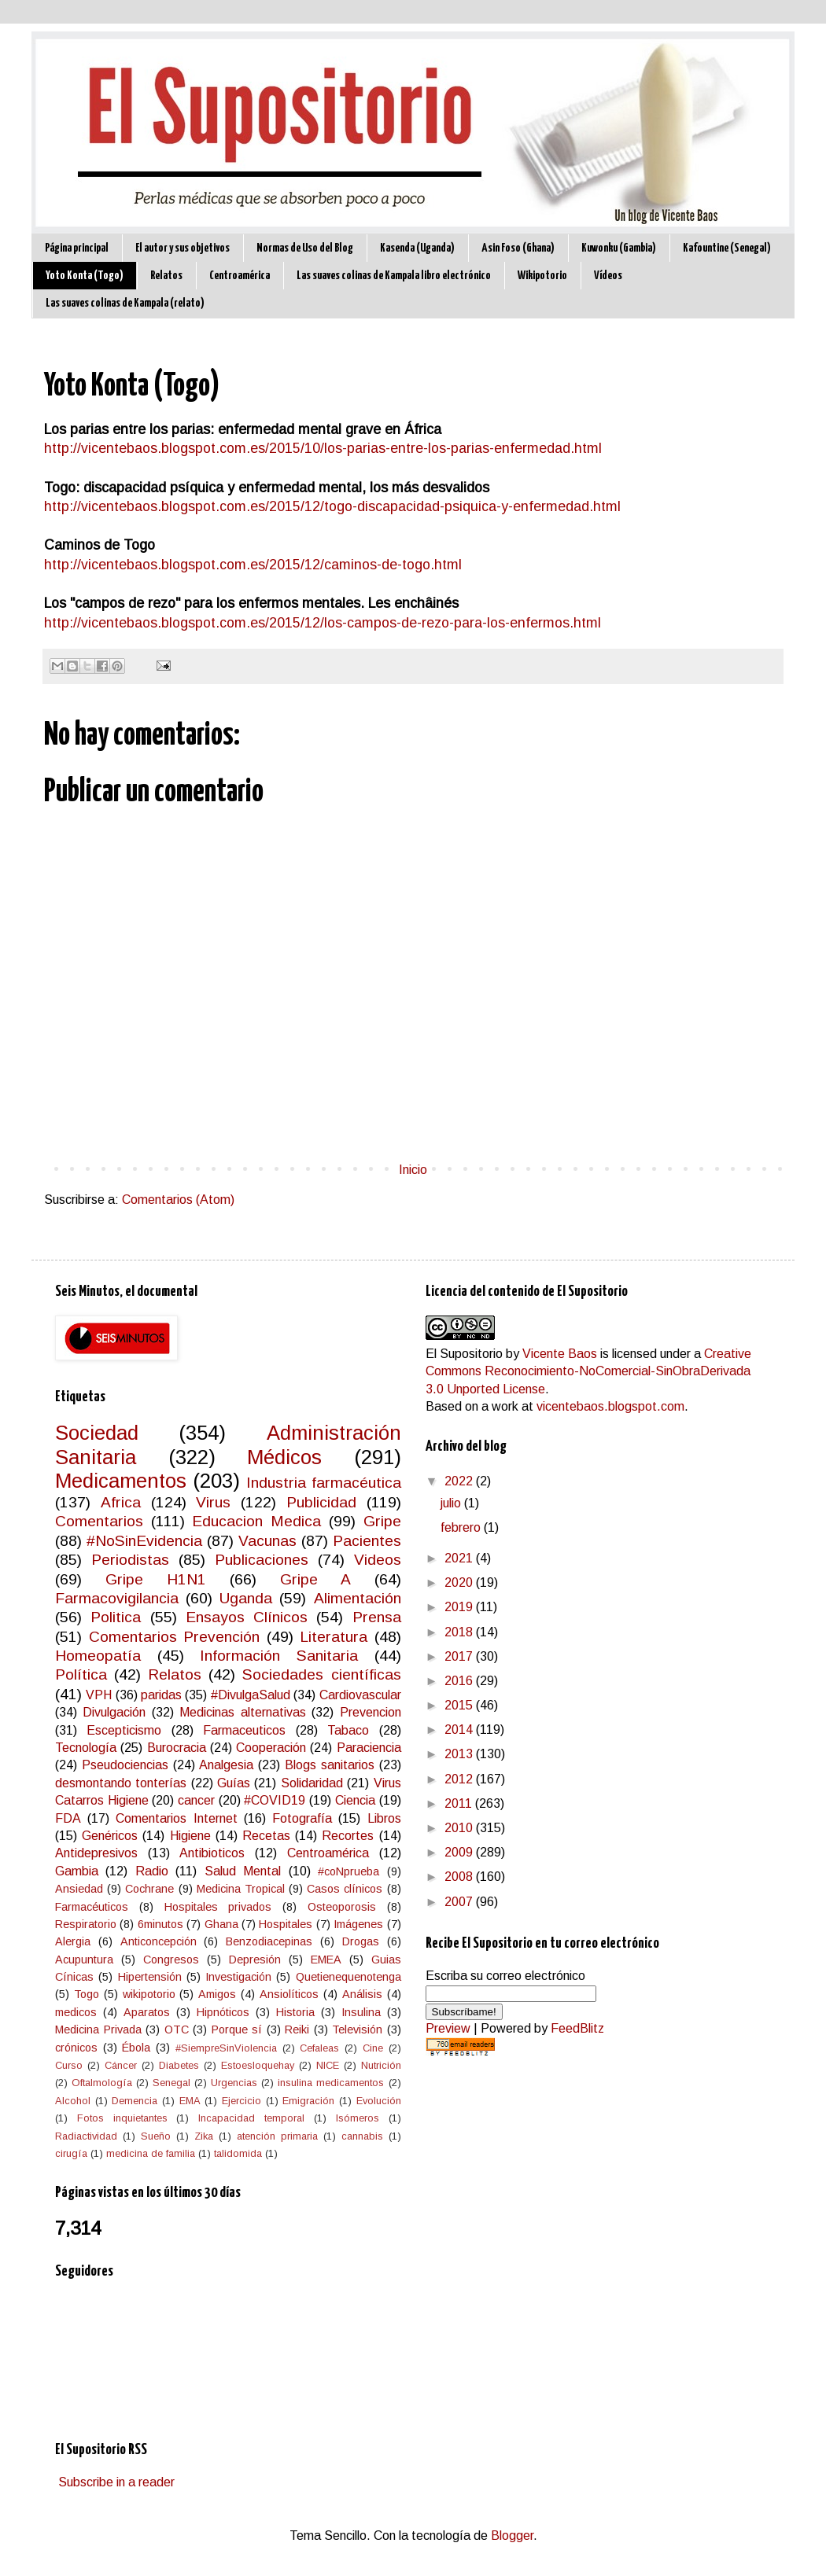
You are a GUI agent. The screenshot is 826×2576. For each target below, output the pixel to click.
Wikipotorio (542, 276)
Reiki (297, 2029)
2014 (460, 1729)
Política (81, 1674)
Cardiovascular (360, 1695)
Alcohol (72, 2101)
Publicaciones (261, 1559)
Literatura (333, 1636)
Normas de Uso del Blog (304, 248)
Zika (203, 2136)
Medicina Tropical (241, 1888)
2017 (460, 1656)
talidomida (238, 2153)
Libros (384, 1818)
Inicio (413, 1169)
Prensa (376, 1617)
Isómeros (357, 2118)
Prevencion (370, 1712)
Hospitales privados (218, 1907)
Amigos (217, 1994)
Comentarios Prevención (174, 1636)
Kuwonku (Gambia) (618, 248)
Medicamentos (120, 1481)
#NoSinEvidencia (144, 1541)
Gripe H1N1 (155, 1579)
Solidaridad (312, 1783)
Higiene (190, 1835)
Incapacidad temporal (251, 2118)
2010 (460, 1827)
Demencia (134, 2101)
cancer (196, 1800)
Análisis (362, 1994)
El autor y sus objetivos (182, 248)
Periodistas (130, 1559)
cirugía (71, 2153)
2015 (460, 1705)
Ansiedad (79, 1888)
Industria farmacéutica (323, 1482)
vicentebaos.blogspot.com (610, 1406)
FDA (68, 1818)
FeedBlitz (577, 2028)
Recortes (348, 1835)
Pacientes (367, 1541)
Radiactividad (86, 2136)
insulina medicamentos (331, 2082)
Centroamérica (239, 276)
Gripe (382, 1521)
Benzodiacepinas (269, 1941)
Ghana (221, 1924)
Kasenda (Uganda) (417, 248)
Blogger (512, 2535)
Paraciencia (369, 1747)
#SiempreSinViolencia (226, 2048)
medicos (76, 2012)
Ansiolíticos (289, 1994)
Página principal (77, 248)
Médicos (284, 1457)
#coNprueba (348, 1871)
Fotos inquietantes (122, 2118)
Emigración (308, 2101)
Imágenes (358, 1924)
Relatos (166, 276)
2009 (460, 1852)
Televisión (357, 2029)
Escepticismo (124, 1730)
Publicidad (321, 1502)
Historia (295, 2012)
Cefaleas (319, 2048)
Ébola (136, 2047)
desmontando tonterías (120, 1783)
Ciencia (355, 1800)
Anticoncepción (158, 1941)
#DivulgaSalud (250, 1695)
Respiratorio (85, 1924)
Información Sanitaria (279, 1655)
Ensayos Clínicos (247, 1617)
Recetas (266, 1835)
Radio (151, 1871)
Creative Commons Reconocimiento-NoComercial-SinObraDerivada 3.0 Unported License (588, 1371)
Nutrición (381, 2065)
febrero (462, 1527)
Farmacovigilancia (117, 1598)
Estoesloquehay (257, 2065)
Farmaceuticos (244, 1730)
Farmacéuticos (91, 1907)
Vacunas (267, 1541)
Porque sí (237, 2029)
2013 (460, 1754)
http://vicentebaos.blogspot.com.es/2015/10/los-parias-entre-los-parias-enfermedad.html (323, 448)
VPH (99, 1695)
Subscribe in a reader (116, 2482)
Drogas (360, 1941)
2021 (460, 1558)
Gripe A (315, 1579)
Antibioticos (212, 1853)
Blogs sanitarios (329, 1765)
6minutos (160, 1924)
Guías (233, 1783)
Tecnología (85, 1747)
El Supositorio (464, 1353)
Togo (86, 1994)
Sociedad (96, 1433)
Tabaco (348, 1730)
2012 (460, 1779)
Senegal (171, 2082)
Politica (115, 1617)
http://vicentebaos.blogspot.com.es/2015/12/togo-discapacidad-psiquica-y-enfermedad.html (332, 506)
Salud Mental (243, 1871)
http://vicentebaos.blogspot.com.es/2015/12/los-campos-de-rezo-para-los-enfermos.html (322, 623)
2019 (460, 1607)
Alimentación (357, 1598)
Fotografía (302, 1818)
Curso (69, 2065)
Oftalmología (102, 2082)
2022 (460, 1481)
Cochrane (149, 1888)
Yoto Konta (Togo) (85, 276)
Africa (121, 1502)
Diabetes (179, 2065)
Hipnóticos (223, 2012)
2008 (460, 1876)
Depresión (255, 1959)
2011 (459, 1803)
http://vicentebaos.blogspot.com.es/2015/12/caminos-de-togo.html (253, 564)
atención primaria (277, 2136)
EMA (190, 2101)
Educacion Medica (256, 1521)
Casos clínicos (344, 1888)
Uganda (245, 1598)
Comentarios (99, 1521)
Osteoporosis (342, 1907)
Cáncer (121, 2065)
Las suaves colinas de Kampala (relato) (125, 303)
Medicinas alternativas (242, 1712)
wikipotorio (149, 1994)
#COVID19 (274, 1800)
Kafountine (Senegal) (727, 248)
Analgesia (226, 1765)
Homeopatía (98, 1655)
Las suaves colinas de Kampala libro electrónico (394, 276)
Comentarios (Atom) (178, 1199)
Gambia (76, 1871)
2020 (460, 1582)
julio (452, 1503)
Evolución (378, 2101)
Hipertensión (150, 1977)
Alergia (72, 1941)
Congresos (171, 1959)
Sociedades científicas (321, 1674)
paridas (161, 1695)
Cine (373, 2048)
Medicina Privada (98, 2029)
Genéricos (110, 1835)
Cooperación (271, 1747)
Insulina (361, 2012)
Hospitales (285, 1924)
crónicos (76, 2047)
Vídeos (608, 276)
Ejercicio (241, 2101)
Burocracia (176, 1747)
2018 (460, 1632)
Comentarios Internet (176, 1818)
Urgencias (234, 2082)
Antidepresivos (96, 1853)
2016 (460, 1680)
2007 (460, 1901)
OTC (176, 2029)
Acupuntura (84, 1959)
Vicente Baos (559, 1353)
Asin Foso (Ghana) (518, 248)
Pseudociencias (125, 1765)
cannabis (362, 2136)
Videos (377, 1559)
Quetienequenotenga (348, 1977)
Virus (213, 1502)
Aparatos (147, 2012)
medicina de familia (150, 2153)
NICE (327, 2065)
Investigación (238, 1977)
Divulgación (114, 1712)
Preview (448, 2028)
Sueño (156, 2136)
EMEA (326, 1959)
